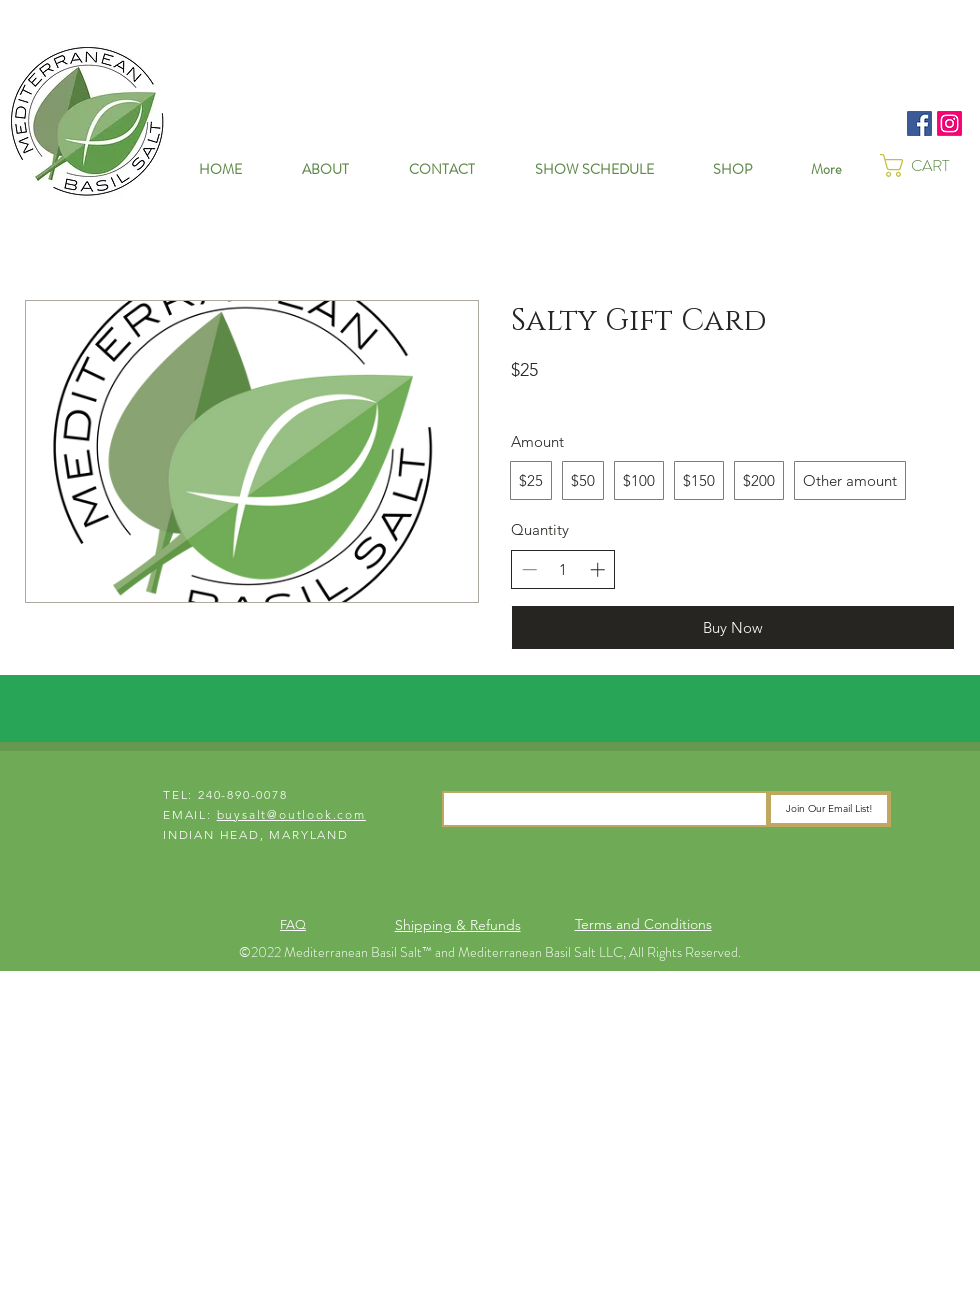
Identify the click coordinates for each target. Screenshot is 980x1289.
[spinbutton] (563, 569)
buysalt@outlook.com (291, 814)
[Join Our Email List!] (829, 809)
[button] (930, 165)
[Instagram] (949, 123)
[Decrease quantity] (529, 569)
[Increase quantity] (597, 569)
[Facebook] (919, 123)
